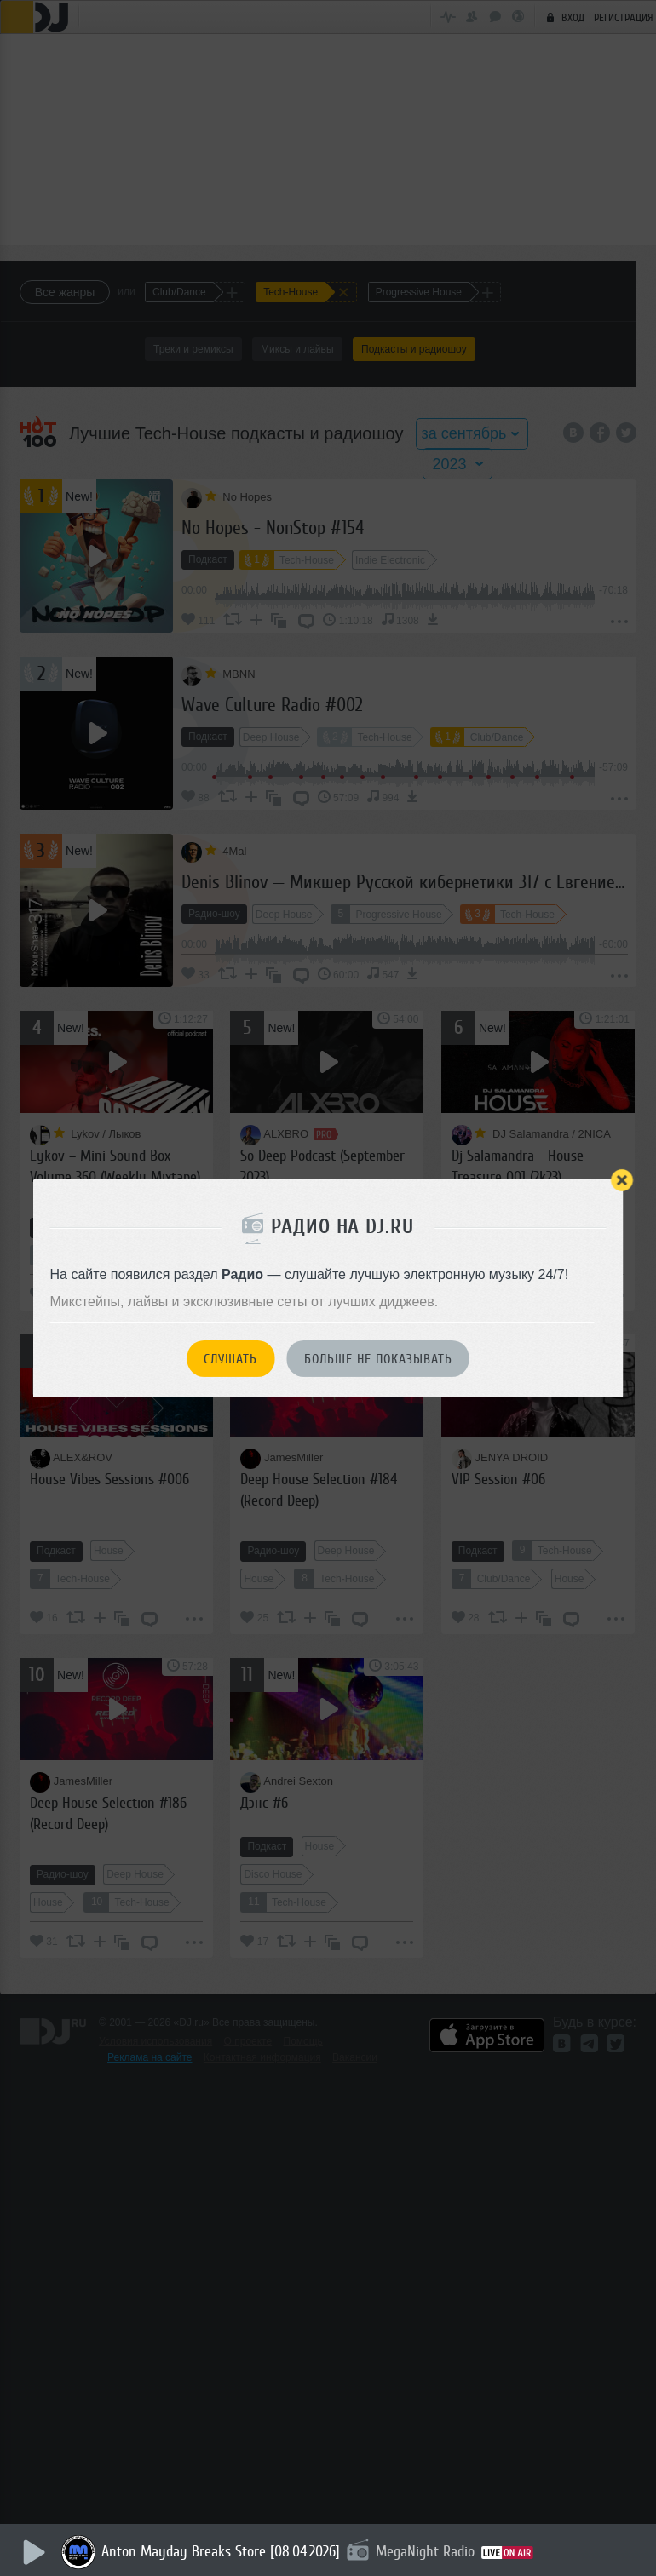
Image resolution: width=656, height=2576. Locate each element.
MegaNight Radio (427, 2551)
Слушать (230, 1359)
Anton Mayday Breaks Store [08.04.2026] (223, 2551)
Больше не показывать (378, 1359)
